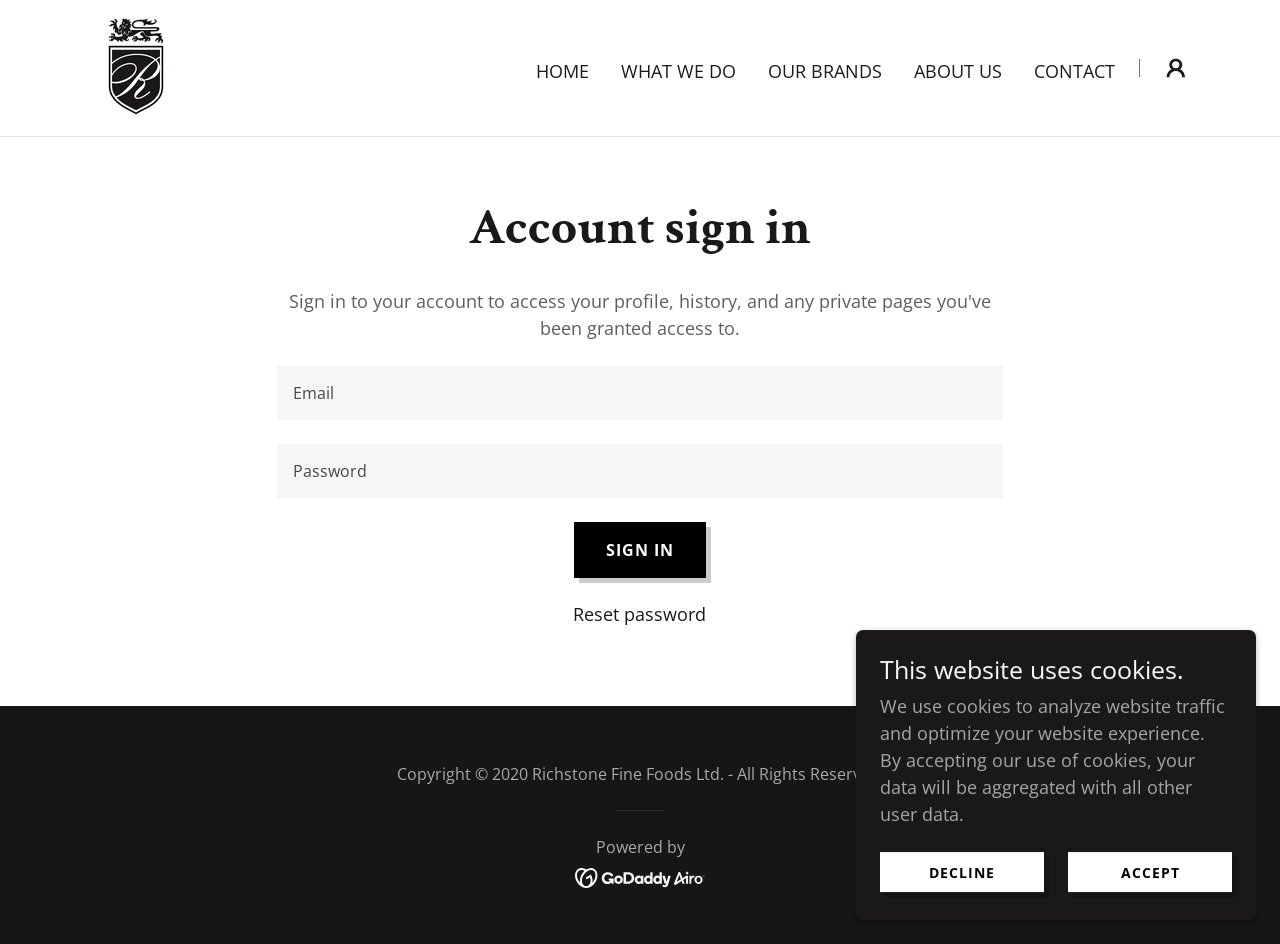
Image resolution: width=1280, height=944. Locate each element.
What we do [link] (678, 71)
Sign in (640, 550)
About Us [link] (958, 71)
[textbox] (639, 393)
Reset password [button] (639, 614)
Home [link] (562, 71)
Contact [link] (1074, 71)
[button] (1176, 68)
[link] (136, 66)
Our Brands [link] (825, 71)
